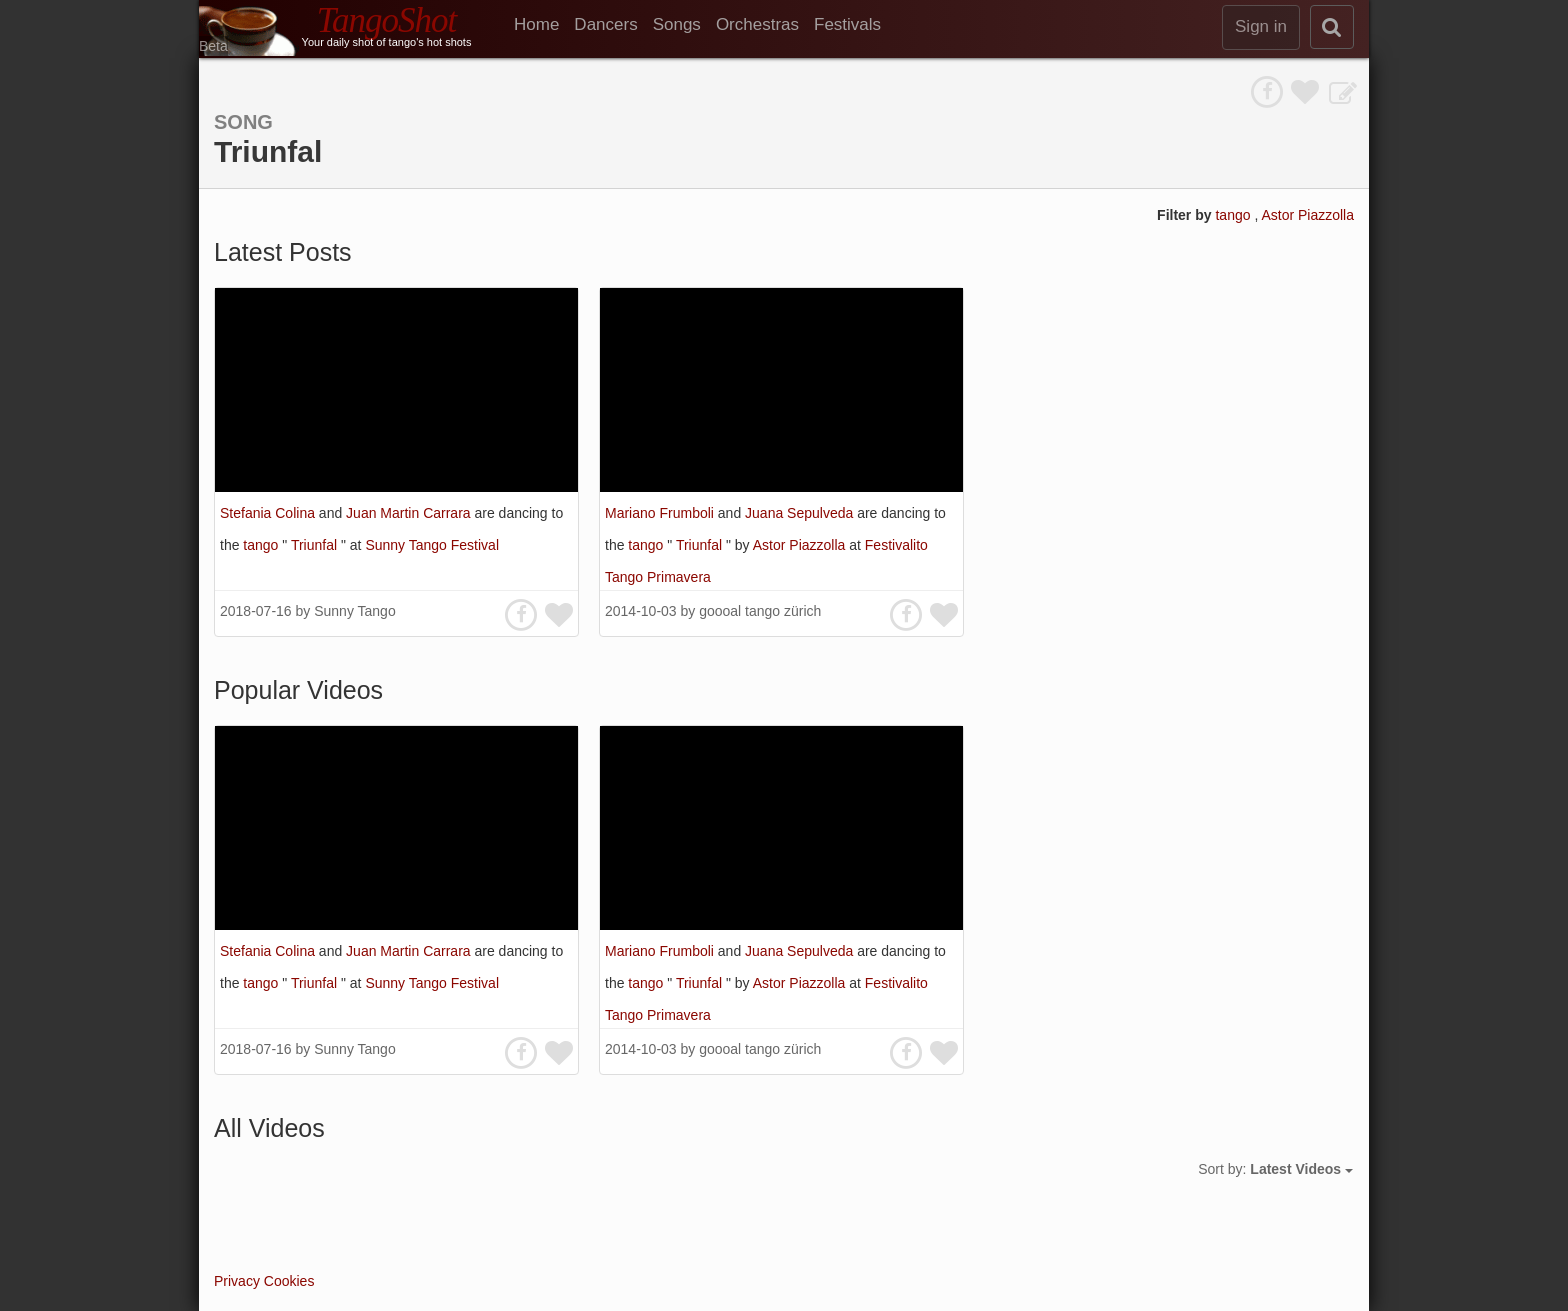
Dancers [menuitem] (605, 24)
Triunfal (316, 545)
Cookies (289, 1281)
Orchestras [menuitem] (757, 24)
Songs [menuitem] (677, 24)
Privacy (237, 1281)
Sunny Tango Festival (432, 545)
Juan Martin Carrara (410, 513)
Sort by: (1275, 1169)
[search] (1332, 27)
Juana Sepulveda (801, 513)
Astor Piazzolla (1307, 215)
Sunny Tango (354, 611)
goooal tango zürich (760, 611)
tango (1234, 215)
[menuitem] (544, 25)
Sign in (1261, 26)
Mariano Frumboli (661, 513)
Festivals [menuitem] (847, 24)
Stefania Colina (269, 513)
